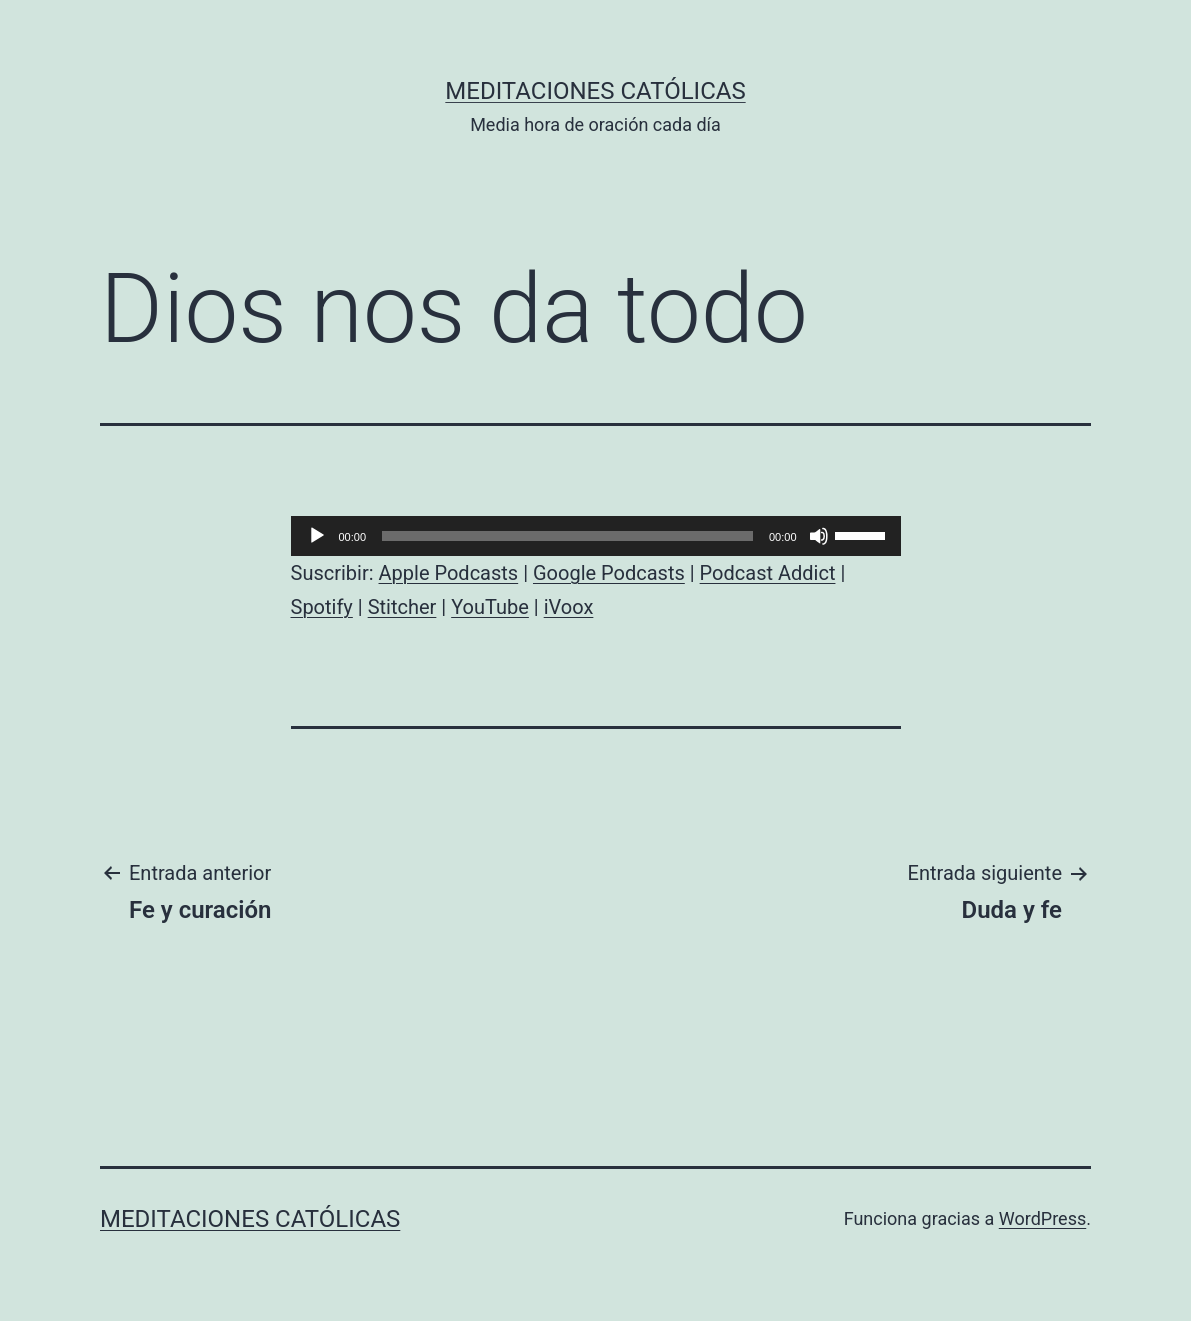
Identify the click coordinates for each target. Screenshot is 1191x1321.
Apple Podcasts (449, 573)
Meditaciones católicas (595, 91)
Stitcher (402, 607)
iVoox (569, 607)
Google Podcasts (609, 573)
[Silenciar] (819, 536)
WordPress (1042, 1218)
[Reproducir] (317, 536)
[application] (596, 536)
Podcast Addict (768, 573)
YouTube (490, 607)
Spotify (322, 607)
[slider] (567, 536)
